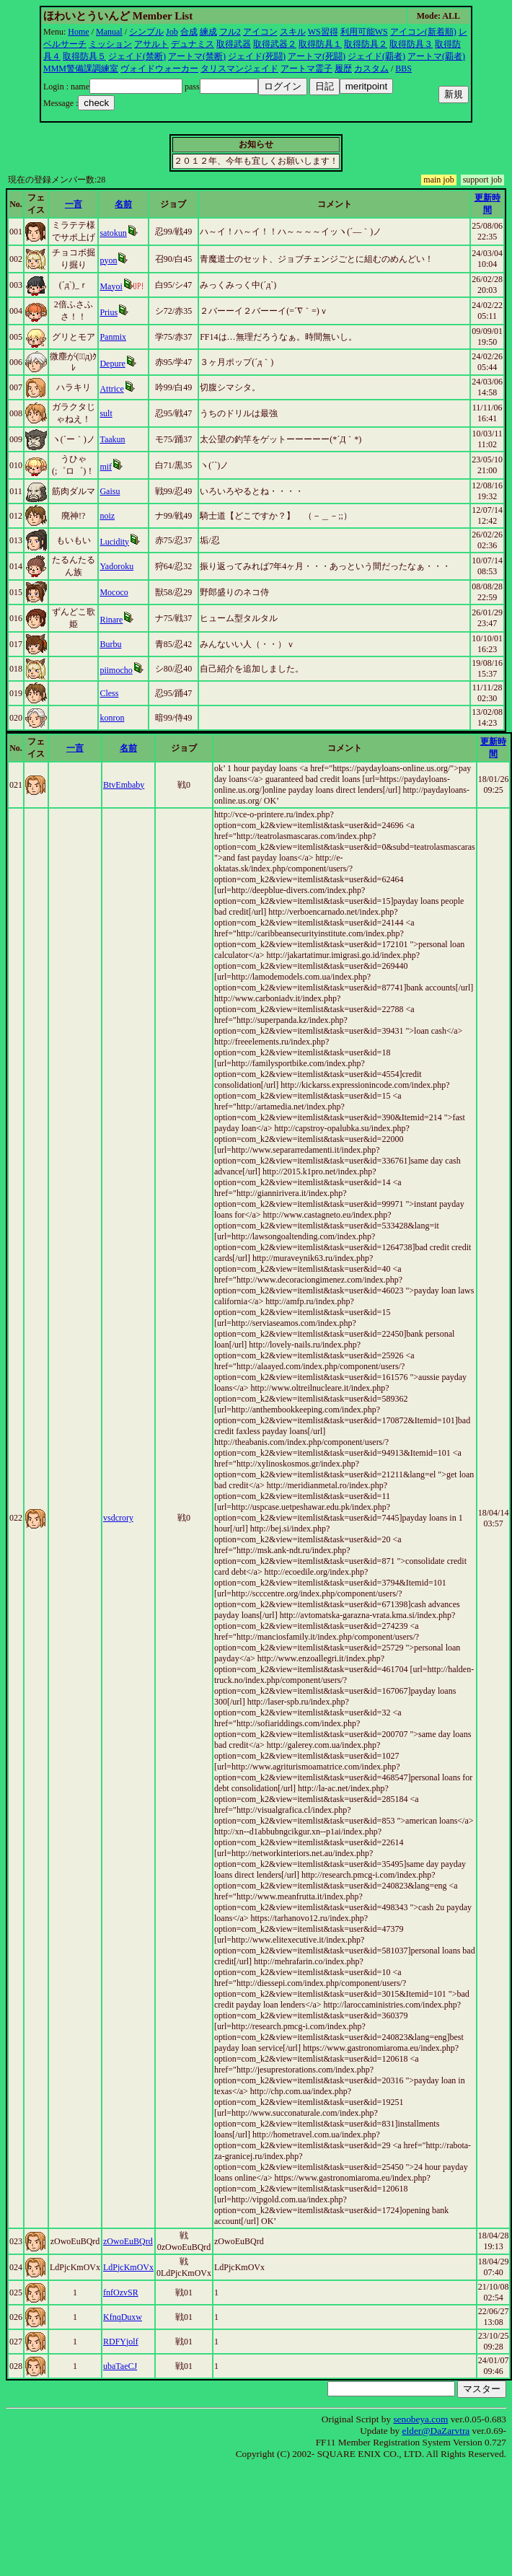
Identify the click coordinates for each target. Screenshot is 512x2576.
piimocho (116, 670)
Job (172, 32)
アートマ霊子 (306, 68)
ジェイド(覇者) (376, 56)
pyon (108, 260)
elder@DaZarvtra (436, 2430)
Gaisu (110, 491)
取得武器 (233, 44)
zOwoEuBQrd (128, 2241)
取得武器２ (274, 44)
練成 (208, 32)
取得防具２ (365, 44)
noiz (107, 516)
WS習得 (323, 32)
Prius (109, 312)
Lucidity (114, 542)
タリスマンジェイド (239, 68)
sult (106, 413)
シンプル (146, 32)
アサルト (151, 44)
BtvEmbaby (123, 785)
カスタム (371, 68)
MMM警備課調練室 (80, 68)
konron (112, 718)
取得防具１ (320, 44)
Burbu (110, 644)
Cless (109, 693)
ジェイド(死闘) (257, 56)
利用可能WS (364, 32)
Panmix (113, 337)
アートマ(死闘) (316, 56)
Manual (109, 32)
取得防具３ (411, 44)
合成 (189, 32)
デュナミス (192, 44)
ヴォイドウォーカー (159, 68)
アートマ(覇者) (436, 56)
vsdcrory (118, 1518)
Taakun (112, 439)
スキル (293, 32)
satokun (113, 233)
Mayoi (111, 286)
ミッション (110, 44)
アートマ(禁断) (197, 56)
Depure (112, 364)
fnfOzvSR (120, 2292)
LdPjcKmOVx (128, 2267)
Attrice (111, 389)
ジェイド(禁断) (137, 56)
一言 (73, 204)
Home (78, 32)
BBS (403, 68)
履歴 (343, 68)
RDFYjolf (120, 2342)
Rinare (111, 620)
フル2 (230, 32)
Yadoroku (116, 566)
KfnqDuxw (122, 2317)
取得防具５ (84, 56)
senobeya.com (420, 2419)
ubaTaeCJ (120, 2366)
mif (106, 467)
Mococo (114, 592)
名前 (123, 204)
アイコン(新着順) (423, 32)
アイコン (260, 32)
